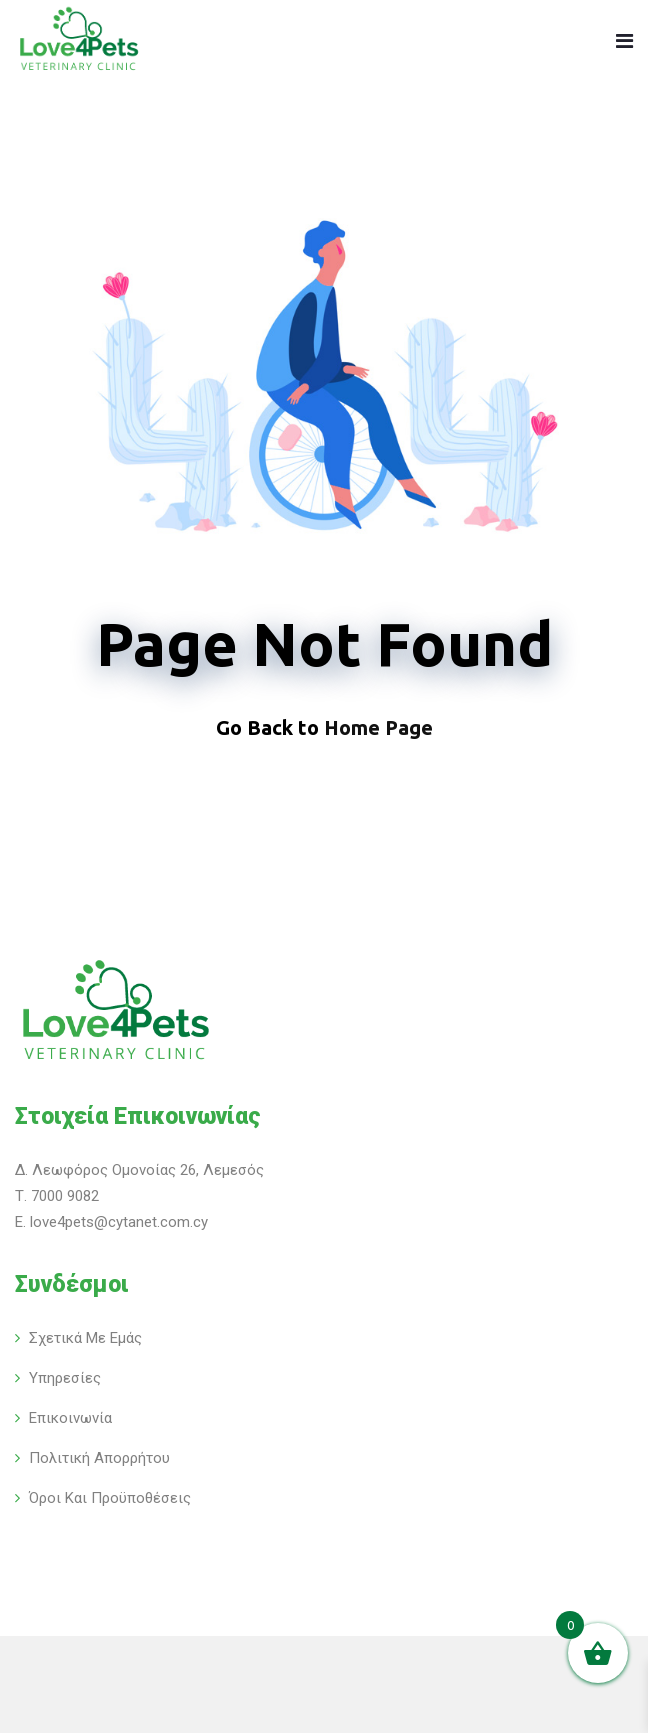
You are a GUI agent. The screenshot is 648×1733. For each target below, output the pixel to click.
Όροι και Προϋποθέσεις (110, 1498)
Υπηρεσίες (65, 1378)
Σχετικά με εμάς (85, 1338)
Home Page (378, 727)
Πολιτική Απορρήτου (99, 1458)
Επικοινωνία (70, 1418)
